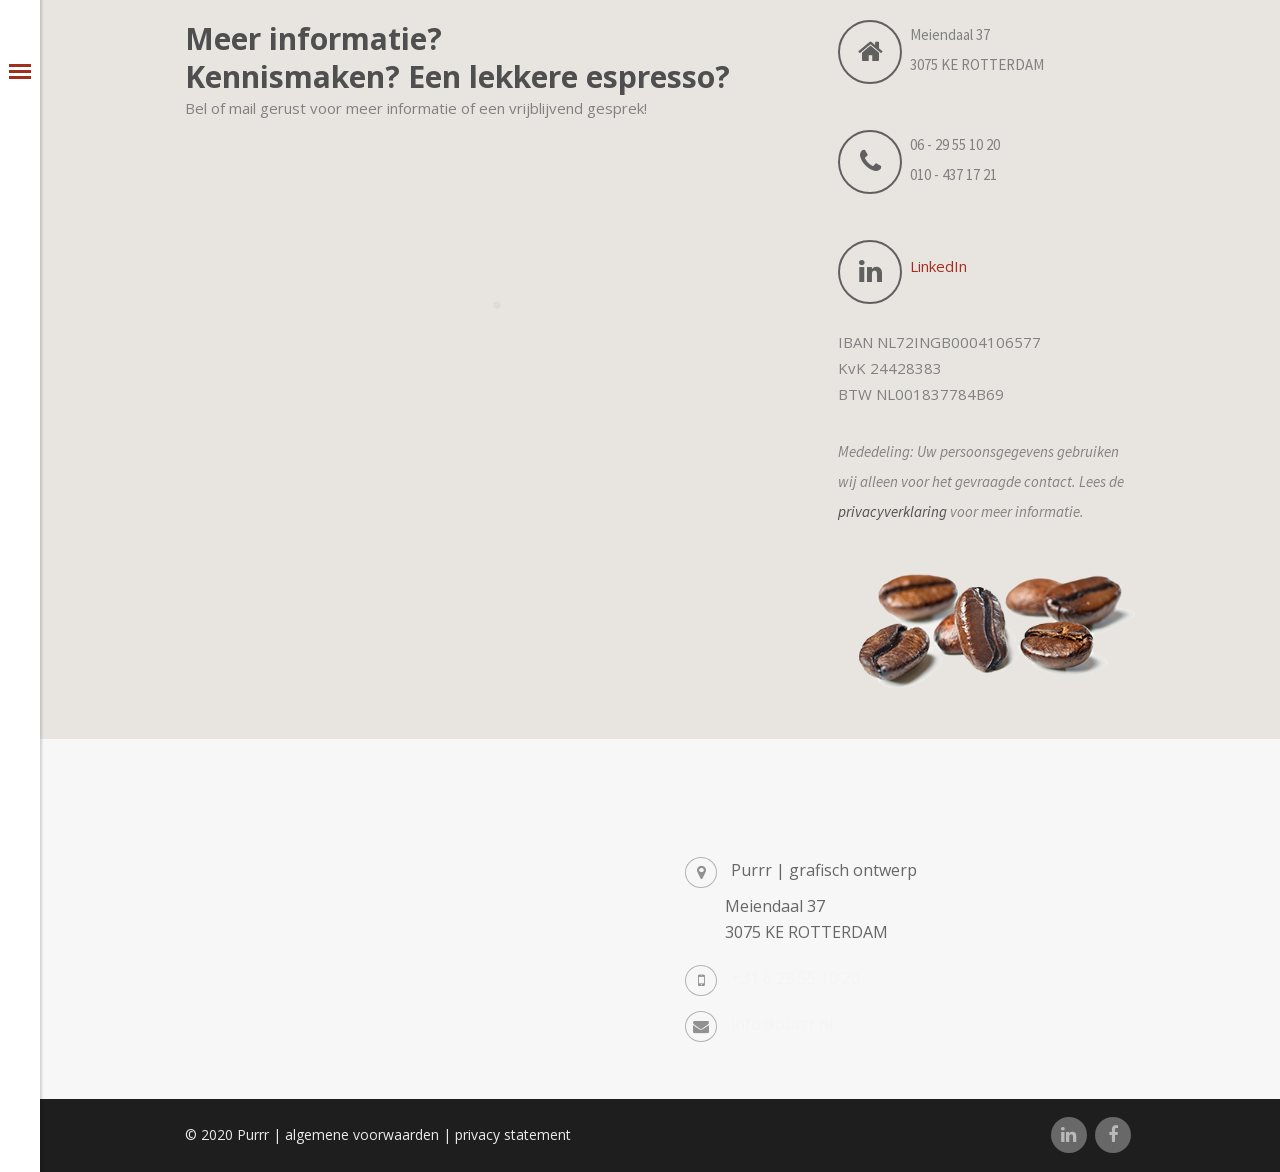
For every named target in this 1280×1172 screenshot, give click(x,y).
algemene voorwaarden (362, 1134)
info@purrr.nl (782, 1024)
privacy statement (513, 1134)
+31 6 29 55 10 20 (795, 978)
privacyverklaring (892, 511)
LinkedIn (938, 266)
